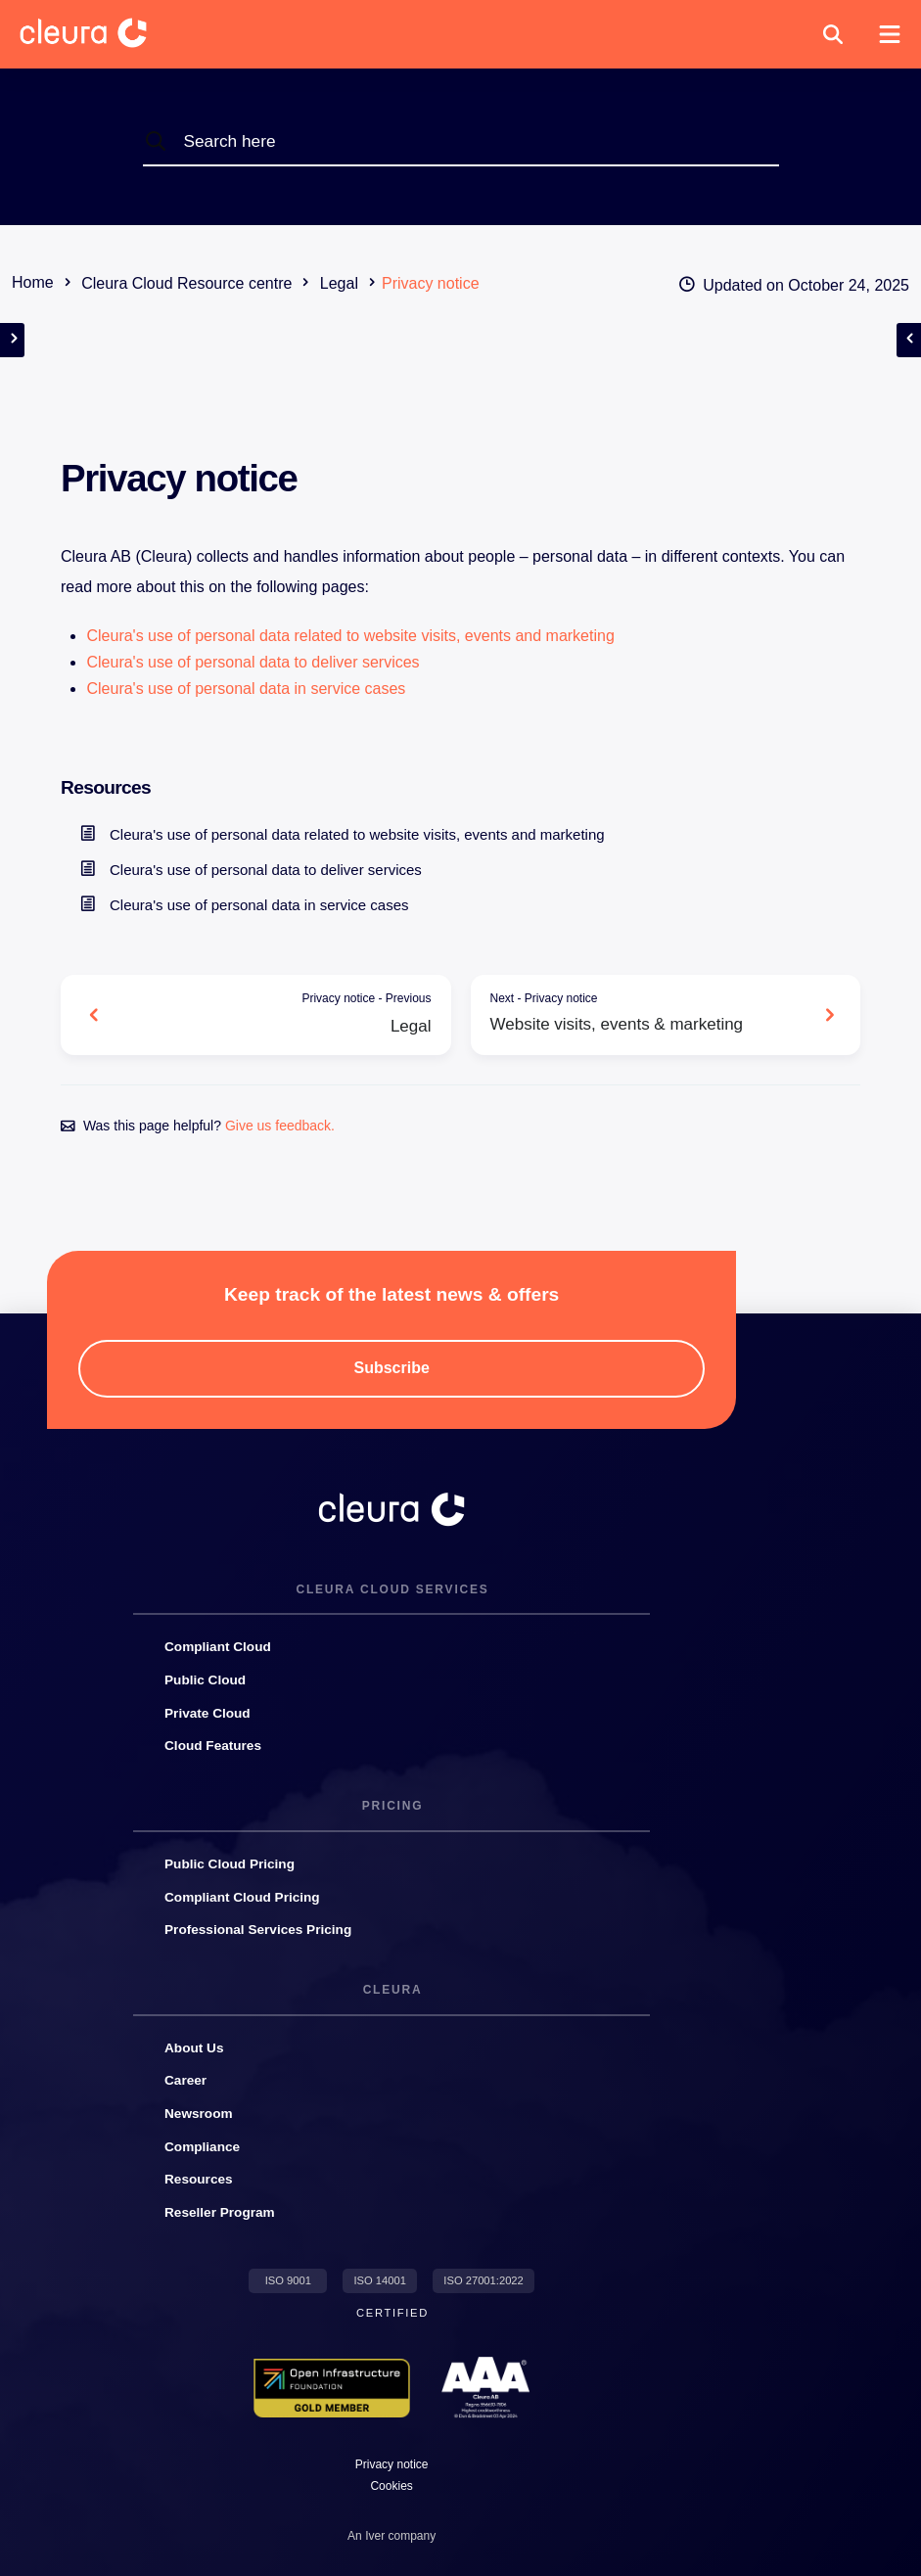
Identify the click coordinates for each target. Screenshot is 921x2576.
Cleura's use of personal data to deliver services (252, 662)
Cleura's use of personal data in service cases (245, 688)
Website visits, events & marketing (651, 1011)
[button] (832, 34)
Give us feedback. (280, 1125)
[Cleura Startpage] (99, 34)
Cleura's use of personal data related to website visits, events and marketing (350, 635)
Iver (375, 2536)
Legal (271, 1012)
